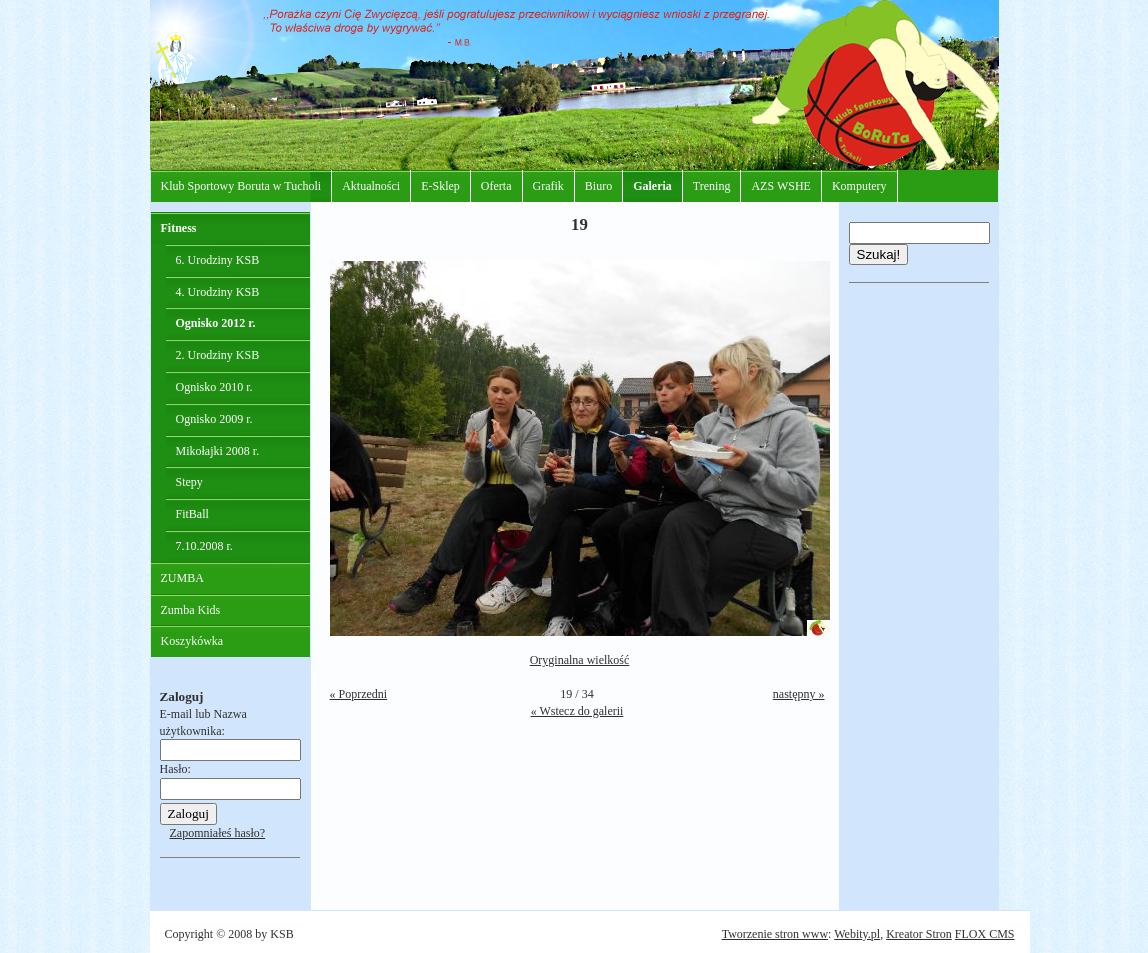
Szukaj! (879, 254)
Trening (712, 186)
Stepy (189, 482)
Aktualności (371, 186)
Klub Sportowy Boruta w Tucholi (241, 186)
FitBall (192, 514)
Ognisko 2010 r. (214, 387)
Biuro (598, 186)
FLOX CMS (985, 934)
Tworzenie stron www (775, 934)
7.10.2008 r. (204, 546)
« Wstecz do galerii (577, 711)
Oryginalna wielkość (580, 660)
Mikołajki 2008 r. (218, 451)
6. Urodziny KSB (218, 260)
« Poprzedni (359, 694)
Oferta (496, 186)
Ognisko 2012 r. (216, 323)
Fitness (179, 228)
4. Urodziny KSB (218, 292)
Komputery (859, 186)
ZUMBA (182, 578)
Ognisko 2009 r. (214, 419)
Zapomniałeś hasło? (218, 833)
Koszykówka (192, 641)
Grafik (548, 186)
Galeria (652, 186)
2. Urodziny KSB (218, 355)
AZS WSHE (780, 186)
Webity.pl (857, 934)
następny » (799, 694)
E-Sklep (440, 186)
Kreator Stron (919, 934)
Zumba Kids (191, 610)
